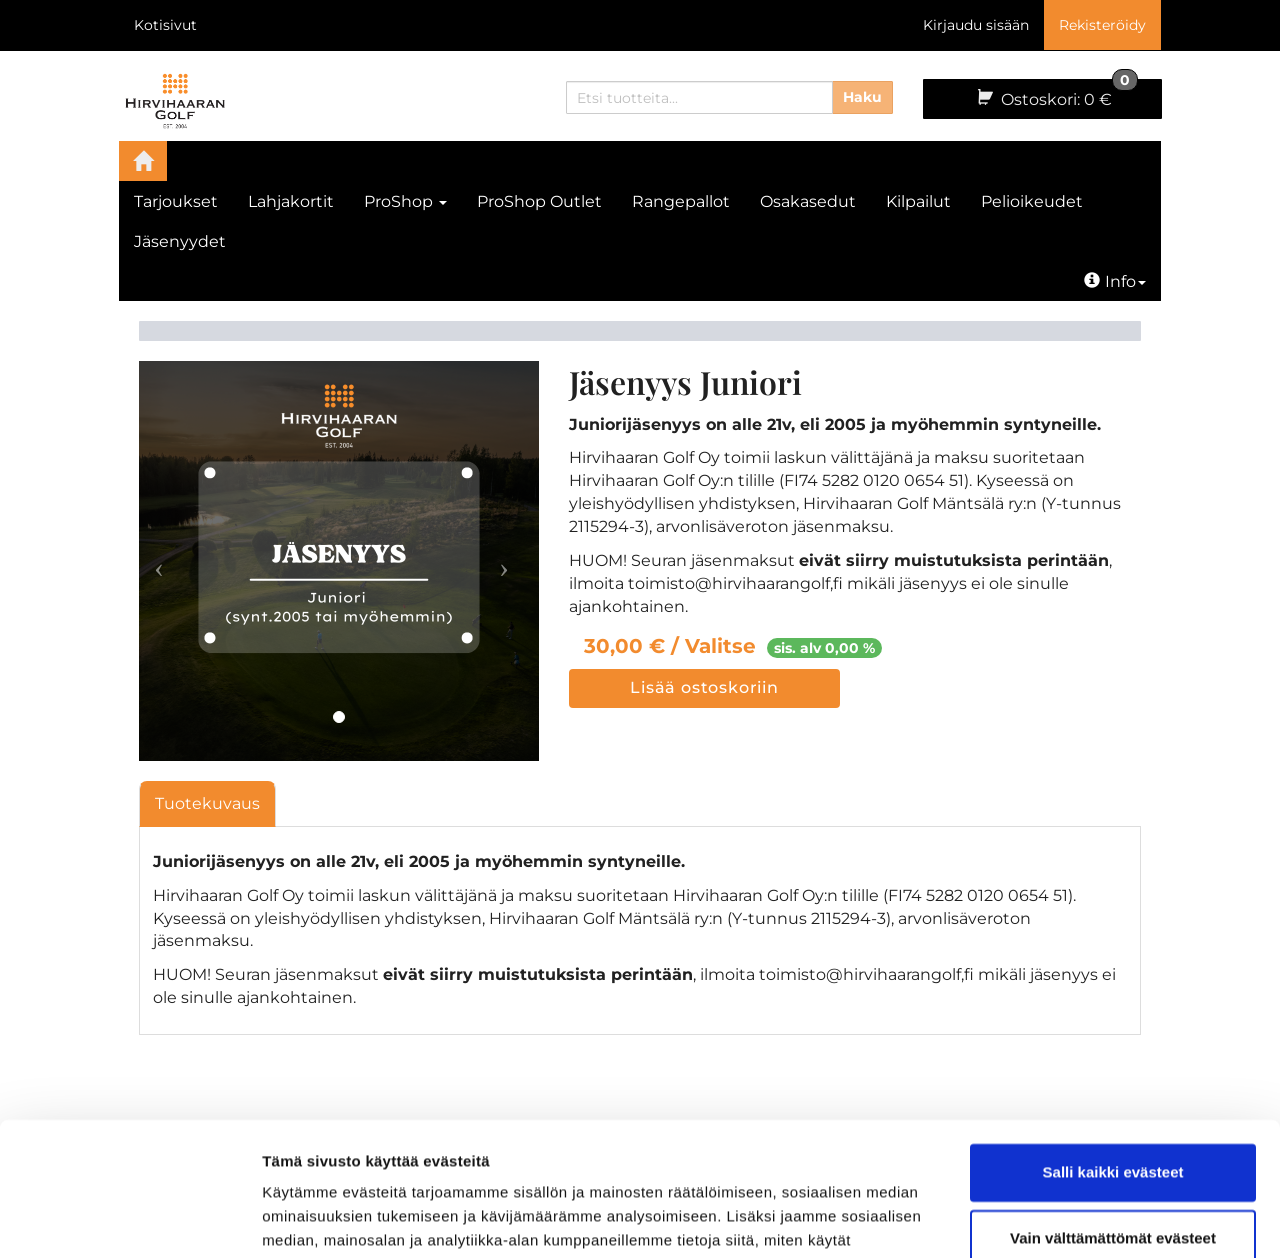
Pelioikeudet (1032, 201)
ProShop (405, 201)
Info (1115, 281)
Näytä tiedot (305, 1218)
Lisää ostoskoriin (704, 687)
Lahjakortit (291, 201)
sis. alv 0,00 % (824, 648)
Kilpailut (918, 201)
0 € (1056, 94)
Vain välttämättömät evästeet (1113, 1112)
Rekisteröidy (1102, 25)
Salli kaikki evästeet (1113, 1047)
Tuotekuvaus (207, 803)
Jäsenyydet (180, 241)
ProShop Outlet (539, 201)
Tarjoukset (176, 201)
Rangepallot (681, 201)
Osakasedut (808, 201)
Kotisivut (165, 25)
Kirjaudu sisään (976, 25)
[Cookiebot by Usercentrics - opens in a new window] (129, 1219)
